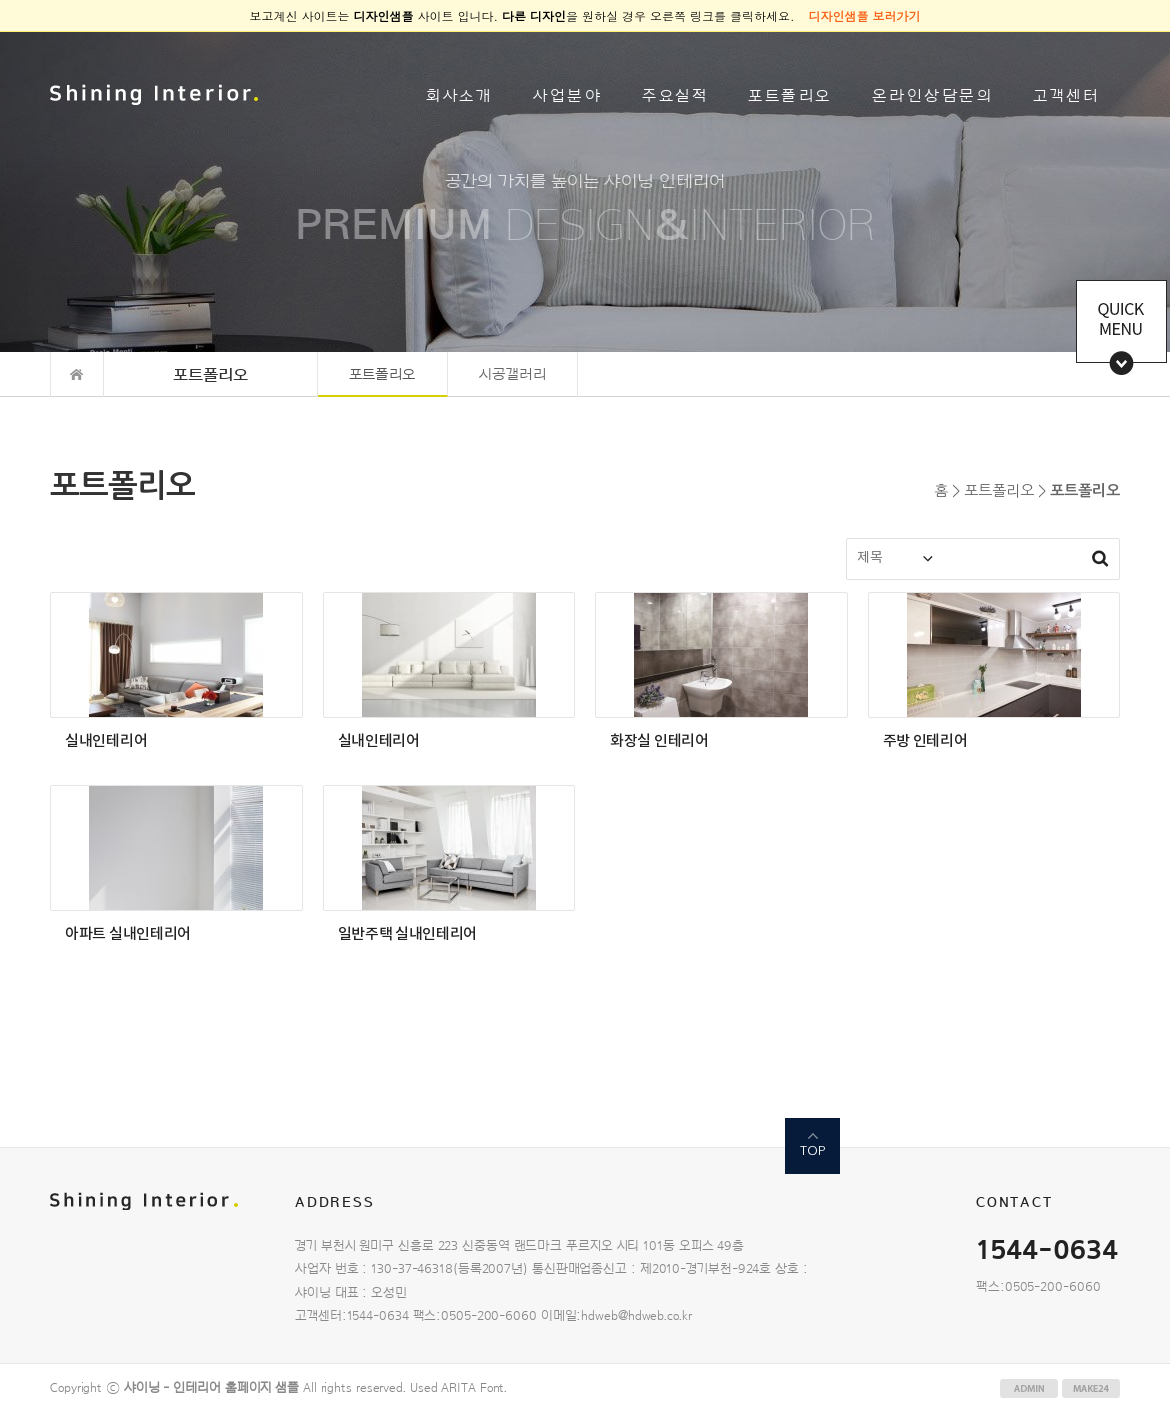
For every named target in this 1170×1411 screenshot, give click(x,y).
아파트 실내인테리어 (128, 934)
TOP (812, 1150)
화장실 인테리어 (659, 741)
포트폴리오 (790, 96)
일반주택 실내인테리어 (408, 934)
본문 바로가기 (0, 32)
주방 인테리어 (925, 741)
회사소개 (459, 96)
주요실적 (675, 96)
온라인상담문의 (933, 96)
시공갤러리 (512, 374)
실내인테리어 (106, 741)
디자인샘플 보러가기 (865, 15)
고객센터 (1066, 96)
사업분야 (567, 96)
